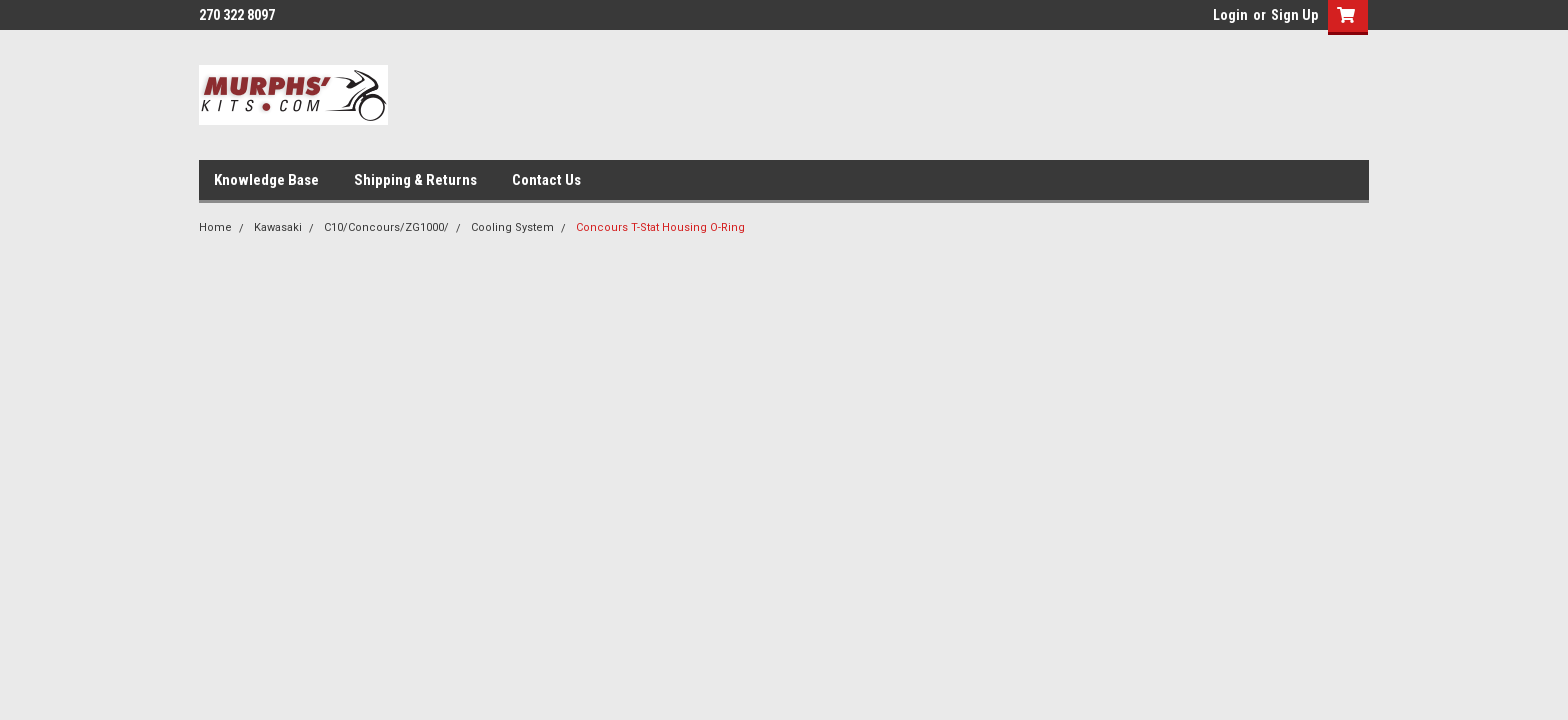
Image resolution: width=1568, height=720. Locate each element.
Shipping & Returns (415, 180)
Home (215, 227)
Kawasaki (278, 227)
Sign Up (1294, 15)
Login (1230, 15)
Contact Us (546, 180)
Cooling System (512, 227)
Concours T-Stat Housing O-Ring (660, 227)
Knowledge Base (266, 180)
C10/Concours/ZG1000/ (386, 227)
